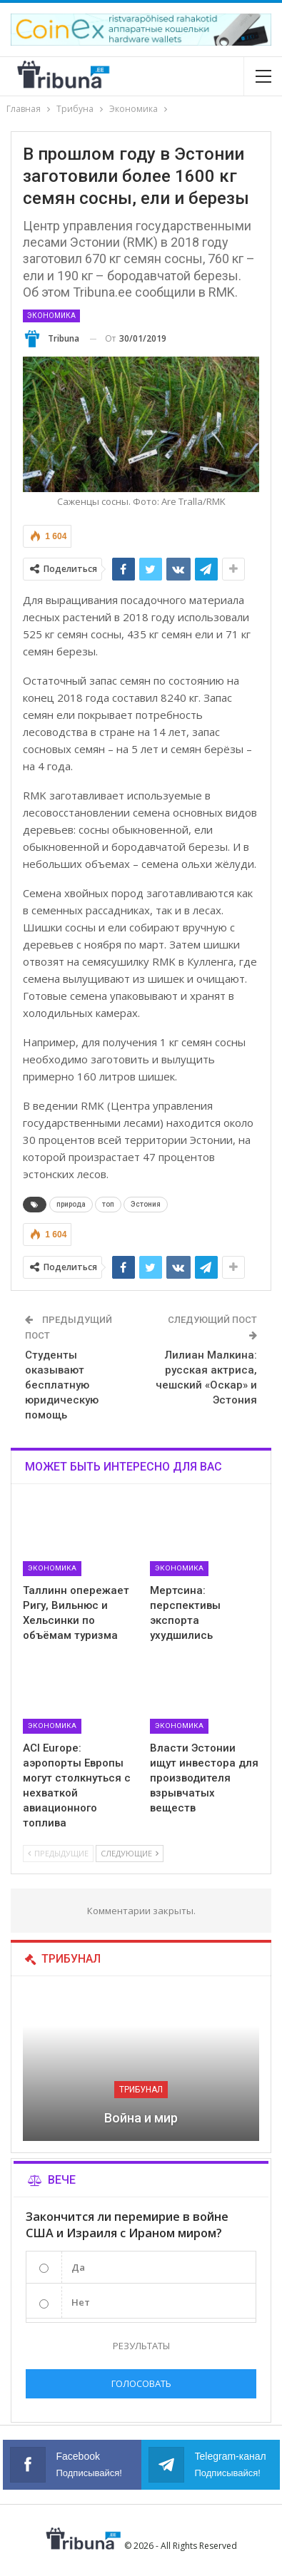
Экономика (51, 316)
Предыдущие (58, 1853)
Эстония (146, 1204)
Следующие (129, 1853)
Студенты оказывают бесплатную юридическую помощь (62, 1385)
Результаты (141, 2345)
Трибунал (141, 2090)
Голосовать (141, 2383)
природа (71, 1204)
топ (108, 1204)
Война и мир (141, 2117)
